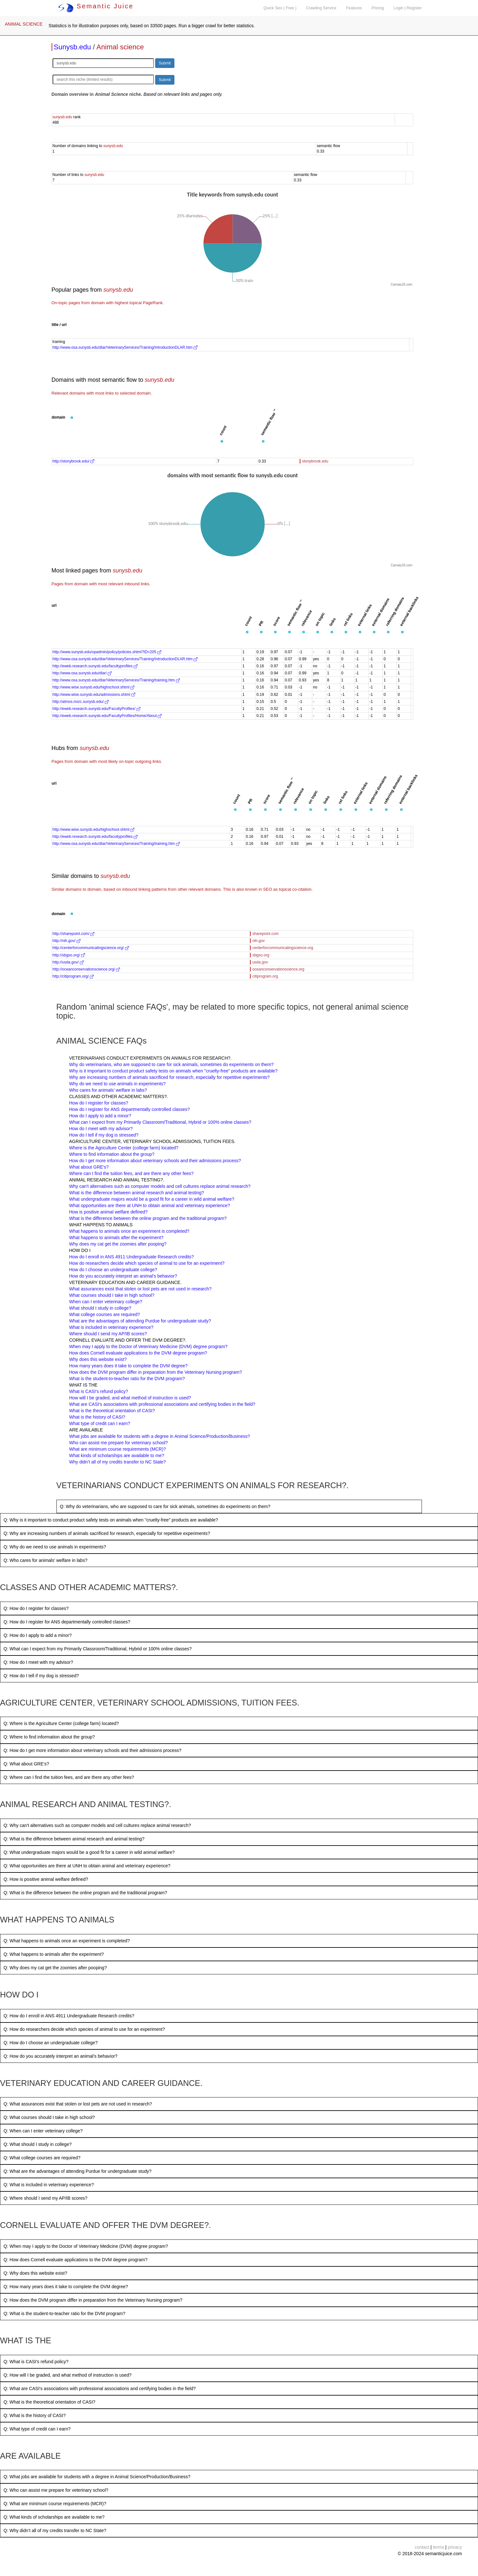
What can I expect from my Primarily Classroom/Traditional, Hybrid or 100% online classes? (160, 1122)
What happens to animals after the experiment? (116, 1237)
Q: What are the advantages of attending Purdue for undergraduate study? (78, 2171)
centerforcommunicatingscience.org (282, 948)
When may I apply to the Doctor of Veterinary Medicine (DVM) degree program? (148, 1346)
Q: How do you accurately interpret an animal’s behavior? (60, 2056)
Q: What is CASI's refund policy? (36, 2361)
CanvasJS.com (401, 284)
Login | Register (408, 8)
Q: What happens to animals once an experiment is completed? (67, 1940)
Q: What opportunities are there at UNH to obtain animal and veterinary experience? (87, 1865)
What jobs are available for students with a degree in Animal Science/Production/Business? (159, 1436)
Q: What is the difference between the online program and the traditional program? (85, 1892)
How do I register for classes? (98, 1102)
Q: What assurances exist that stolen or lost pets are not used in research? (78, 2103)
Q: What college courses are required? (42, 2157)
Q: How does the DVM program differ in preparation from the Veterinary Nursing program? (93, 2300)
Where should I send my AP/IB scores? (108, 1333)
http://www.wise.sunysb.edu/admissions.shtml (94, 694)
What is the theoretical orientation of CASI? (112, 1410)
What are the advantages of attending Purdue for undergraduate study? (140, 1320)
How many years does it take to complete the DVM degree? (128, 1365)
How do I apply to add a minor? (100, 1115)
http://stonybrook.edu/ (74, 461)
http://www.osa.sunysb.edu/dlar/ (82, 673)
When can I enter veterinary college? (105, 1301)
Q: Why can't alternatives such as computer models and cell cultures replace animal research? (97, 1825)
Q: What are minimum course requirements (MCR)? (55, 2503)
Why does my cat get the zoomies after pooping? (118, 1243)
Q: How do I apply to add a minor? (37, 1635)
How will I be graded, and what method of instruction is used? (130, 1397)
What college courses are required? (104, 1314)
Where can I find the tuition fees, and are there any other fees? (131, 1173)
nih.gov (258, 940)
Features (354, 8)
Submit (165, 63)
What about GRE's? (89, 1167)
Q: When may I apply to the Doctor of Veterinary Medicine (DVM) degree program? (86, 2246)
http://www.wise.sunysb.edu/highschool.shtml (93, 687)
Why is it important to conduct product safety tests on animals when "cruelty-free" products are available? (173, 1070)
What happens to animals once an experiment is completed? (129, 1231)
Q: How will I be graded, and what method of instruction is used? (67, 2375)
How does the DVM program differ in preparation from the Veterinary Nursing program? (155, 1372)
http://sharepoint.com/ (74, 933)
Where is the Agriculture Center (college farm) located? (124, 1147)
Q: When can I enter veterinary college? (43, 2130)
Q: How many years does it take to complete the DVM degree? (66, 2286)
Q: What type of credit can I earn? (37, 2428)
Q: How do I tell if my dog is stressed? (41, 1675)
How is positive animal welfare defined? (108, 1211)
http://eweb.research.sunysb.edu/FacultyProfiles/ (96, 708)
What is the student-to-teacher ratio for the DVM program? (127, 1378)
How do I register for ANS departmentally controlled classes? (129, 1109)
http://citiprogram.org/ (73, 976)
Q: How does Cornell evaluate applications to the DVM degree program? (75, 2259)
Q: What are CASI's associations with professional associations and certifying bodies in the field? (100, 2388)
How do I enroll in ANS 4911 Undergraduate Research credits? (131, 1256)
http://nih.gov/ (66, 940)
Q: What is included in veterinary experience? (49, 2184)
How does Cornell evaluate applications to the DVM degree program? (138, 1352)
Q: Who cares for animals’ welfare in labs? (46, 1560)
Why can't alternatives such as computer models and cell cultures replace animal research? (160, 1186)
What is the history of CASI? (97, 1417)
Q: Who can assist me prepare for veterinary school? (56, 2490)
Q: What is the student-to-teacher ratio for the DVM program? (64, 2313)
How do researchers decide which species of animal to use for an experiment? (147, 1263)
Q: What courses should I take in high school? (49, 2117)
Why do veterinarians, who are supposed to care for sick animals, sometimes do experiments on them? (171, 1064)
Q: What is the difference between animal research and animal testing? (74, 1838)
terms (438, 2547)
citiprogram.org (265, 976)
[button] (71, 417)
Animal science (120, 47)
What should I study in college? (100, 1308)
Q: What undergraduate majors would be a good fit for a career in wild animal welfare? (89, 1852)
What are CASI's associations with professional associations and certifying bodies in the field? (162, 1404)
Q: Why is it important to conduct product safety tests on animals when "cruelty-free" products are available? (111, 1519)
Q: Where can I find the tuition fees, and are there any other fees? (69, 1777)
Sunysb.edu (72, 47)
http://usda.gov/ (68, 962)
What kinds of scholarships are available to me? (116, 1455)
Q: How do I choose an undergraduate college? (50, 2042)
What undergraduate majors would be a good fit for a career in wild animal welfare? (151, 1199)
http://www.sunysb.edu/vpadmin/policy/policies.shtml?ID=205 (107, 652)
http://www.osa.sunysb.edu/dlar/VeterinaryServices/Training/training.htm (116, 680)
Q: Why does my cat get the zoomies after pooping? (55, 1967)
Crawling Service (321, 8)
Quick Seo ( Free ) (280, 8)
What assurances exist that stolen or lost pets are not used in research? (140, 1288)
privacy (455, 2547)
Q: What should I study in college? (37, 2144)
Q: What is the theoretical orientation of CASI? (49, 2402)
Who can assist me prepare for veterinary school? (118, 1442)
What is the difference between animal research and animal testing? (136, 1192)
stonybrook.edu (315, 461)
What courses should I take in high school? (112, 1295)
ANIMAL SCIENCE (24, 24)
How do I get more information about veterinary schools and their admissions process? (155, 1160)
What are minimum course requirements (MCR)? (117, 1449)
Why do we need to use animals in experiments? (117, 1083)
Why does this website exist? (98, 1359)
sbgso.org (260, 955)
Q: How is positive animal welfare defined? (46, 1879)
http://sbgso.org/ (69, 955)
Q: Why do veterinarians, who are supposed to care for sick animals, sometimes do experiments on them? (165, 1506)
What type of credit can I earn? (99, 1423)
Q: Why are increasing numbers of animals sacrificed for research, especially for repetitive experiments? (107, 1533)
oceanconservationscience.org (278, 969)
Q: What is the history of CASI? (35, 2415)
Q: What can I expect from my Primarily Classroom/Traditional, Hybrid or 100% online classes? (98, 1648)
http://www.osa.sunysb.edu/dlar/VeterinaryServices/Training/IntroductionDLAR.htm (125, 347)
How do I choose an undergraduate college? (113, 1269)
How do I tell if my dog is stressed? (103, 1135)
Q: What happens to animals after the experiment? (54, 1954)
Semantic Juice (96, 6)
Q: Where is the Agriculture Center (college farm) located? (61, 1723)
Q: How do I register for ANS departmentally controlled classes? (67, 1621)
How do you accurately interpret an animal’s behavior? (123, 1276)
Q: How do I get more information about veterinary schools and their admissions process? (92, 1750)
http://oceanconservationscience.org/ (86, 969)
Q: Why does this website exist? (35, 2273)
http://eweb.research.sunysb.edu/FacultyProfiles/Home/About (107, 715)
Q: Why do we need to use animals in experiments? (55, 1546)
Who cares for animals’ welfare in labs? (108, 1090)
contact (422, 2547)
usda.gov (260, 962)
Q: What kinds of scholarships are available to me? (54, 2517)
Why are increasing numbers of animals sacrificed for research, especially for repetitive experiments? (169, 1077)
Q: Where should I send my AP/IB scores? (45, 2198)
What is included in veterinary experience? (111, 1327)
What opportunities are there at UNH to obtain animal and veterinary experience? (149, 1205)
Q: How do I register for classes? (36, 1608)
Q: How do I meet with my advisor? (38, 1662)
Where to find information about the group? (112, 1154)
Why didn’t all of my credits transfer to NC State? (117, 1461)
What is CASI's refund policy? (98, 1391)
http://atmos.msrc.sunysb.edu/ (81, 701)
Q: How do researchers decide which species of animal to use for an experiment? (84, 2029)
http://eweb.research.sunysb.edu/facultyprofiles (95, 666)
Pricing (378, 8)
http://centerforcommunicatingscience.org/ (91, 948)
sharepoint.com (265, 933)
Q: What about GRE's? (26, 1763)
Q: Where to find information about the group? (49, 1736)
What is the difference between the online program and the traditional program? (148, 1218)
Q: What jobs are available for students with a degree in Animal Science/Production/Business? (97, 2476)
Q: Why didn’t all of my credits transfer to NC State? (55, 2530)
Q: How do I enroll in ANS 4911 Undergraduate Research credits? (69, 2015)
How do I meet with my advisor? (101, 1128)
